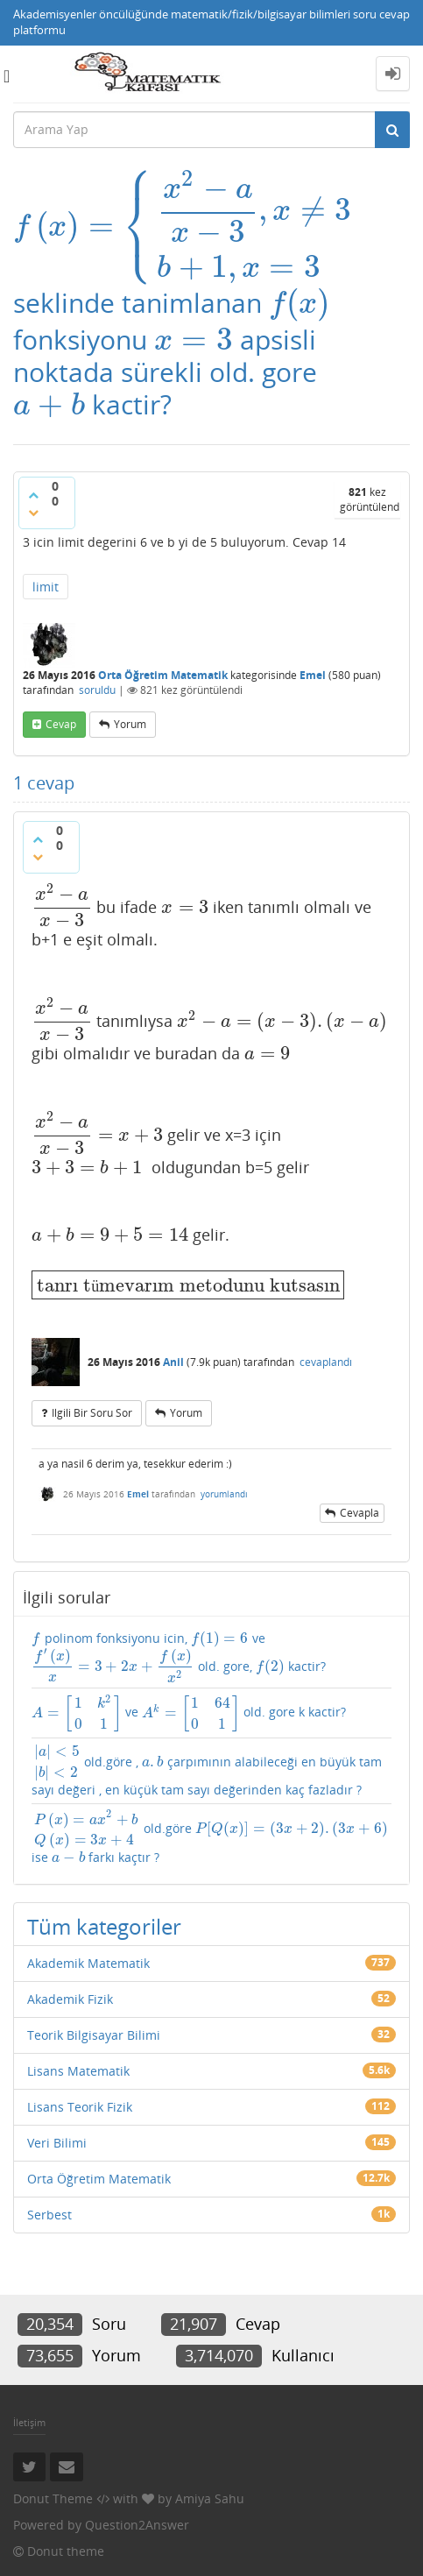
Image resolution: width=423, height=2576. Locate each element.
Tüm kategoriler (104, 1920)
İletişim (29, 2416)
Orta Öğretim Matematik (163, 671)
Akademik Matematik (88, 1957)
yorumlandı (224, 1481)
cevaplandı (326, 1348)
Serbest (49, 2208)
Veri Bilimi (57, 2136)
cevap (61, 721)
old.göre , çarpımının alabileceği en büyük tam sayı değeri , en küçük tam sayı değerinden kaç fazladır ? (211, 1770)
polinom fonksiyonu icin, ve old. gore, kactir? (203, 1645)
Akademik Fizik (70, 1993)
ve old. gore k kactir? (167, 1709)
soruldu (97, 686)
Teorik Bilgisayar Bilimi (93, 2028)
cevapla (359, 1499)
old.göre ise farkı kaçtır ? (205, 1833)
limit (45, 583)
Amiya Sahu (209, 2492)
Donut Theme (53, 2492)
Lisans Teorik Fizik (79, 2100)
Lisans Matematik (78, 2064)
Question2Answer (137, 2518)
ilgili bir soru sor (92, 1399)
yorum (130, 721)
